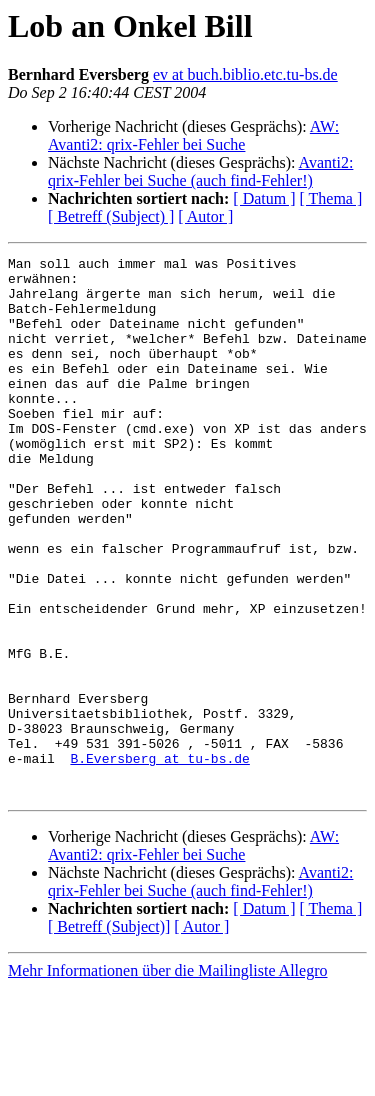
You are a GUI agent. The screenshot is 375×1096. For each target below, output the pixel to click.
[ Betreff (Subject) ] (111, 216)
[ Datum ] (264, 198)
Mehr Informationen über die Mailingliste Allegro (167, 1078)
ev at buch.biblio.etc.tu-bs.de (245, 74)
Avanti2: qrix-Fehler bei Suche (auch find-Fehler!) (200, 171)
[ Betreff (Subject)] (109, 1034)
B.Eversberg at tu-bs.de (159, 860)
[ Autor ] (205, 216)
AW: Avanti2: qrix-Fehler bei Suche (193, 135)
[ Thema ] (331, 198)
